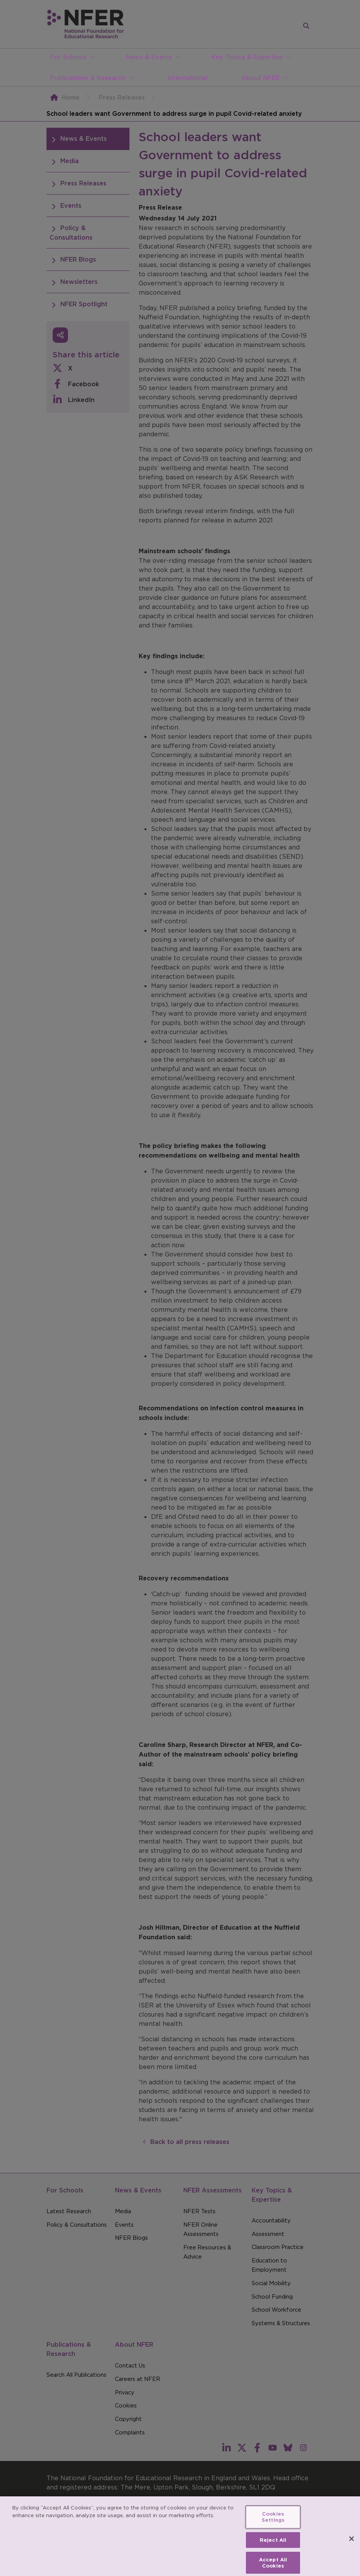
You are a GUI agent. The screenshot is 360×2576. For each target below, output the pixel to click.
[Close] (351, 2543)
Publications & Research (88, 78)
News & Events (149, 57)
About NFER (260, 78)
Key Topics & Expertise (247, 57)
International (187, 78)
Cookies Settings (273, 2521)
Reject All (273, 2544)
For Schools (68, 57)
